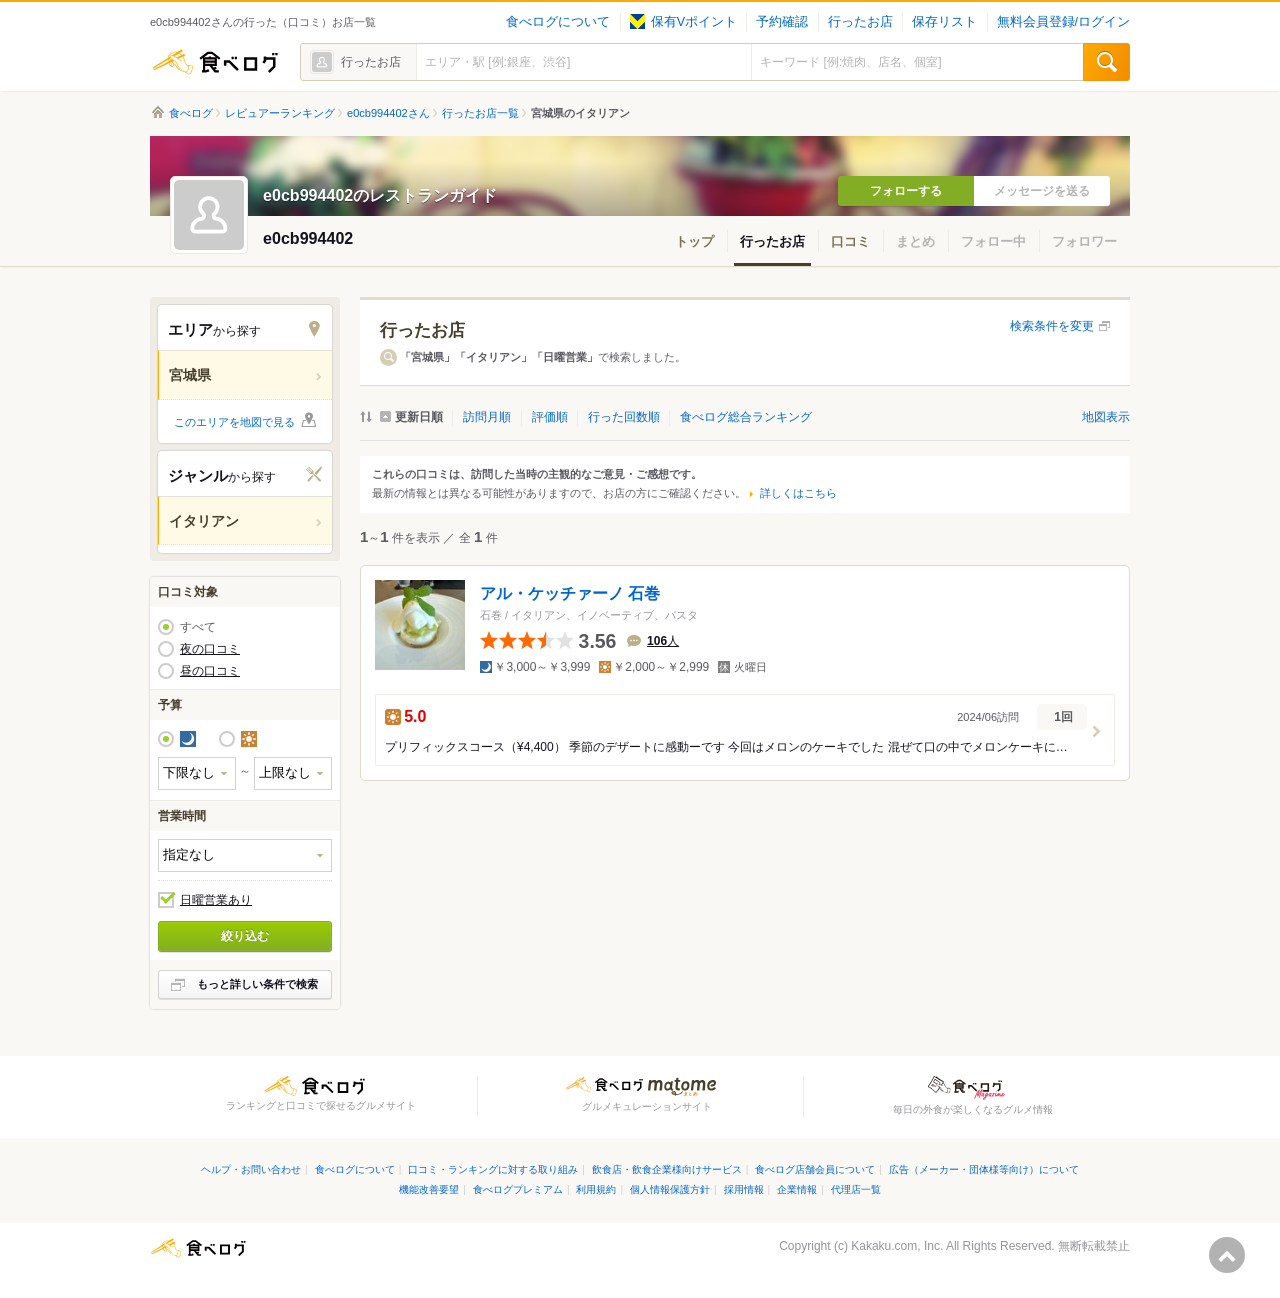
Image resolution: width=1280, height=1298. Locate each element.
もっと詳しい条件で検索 (257, 984)
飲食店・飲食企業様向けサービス (667, 1169)
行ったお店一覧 (480, 113)
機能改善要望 (429, 1189)
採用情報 (744, 1189)
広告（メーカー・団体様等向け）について (984, 1169)
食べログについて (558, 22)
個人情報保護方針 (670, 1189)
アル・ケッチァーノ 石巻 (570, 593)
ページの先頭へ (1227, 1255)
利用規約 (596, 1189)
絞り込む (245, 936)
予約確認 (782, 22)
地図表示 (1106, 417)
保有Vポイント (683, 22)
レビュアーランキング (280, 113)
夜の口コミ (210, 649)
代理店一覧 (856, 1189)
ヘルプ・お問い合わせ (251, 1169)
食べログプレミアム (518, 1189)
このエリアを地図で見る (234, 422)
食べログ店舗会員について (815, 1169)
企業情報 (797, 1189)
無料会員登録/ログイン (1063, 22)
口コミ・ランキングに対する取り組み (493, 1169)
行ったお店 (860, 22)
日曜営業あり (216, 900)
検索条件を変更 (1052, 326)
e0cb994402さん (388, 113)
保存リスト (944, 22)
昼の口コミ (210, 671)
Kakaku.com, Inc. (897, 1246)
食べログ (215, 62)
